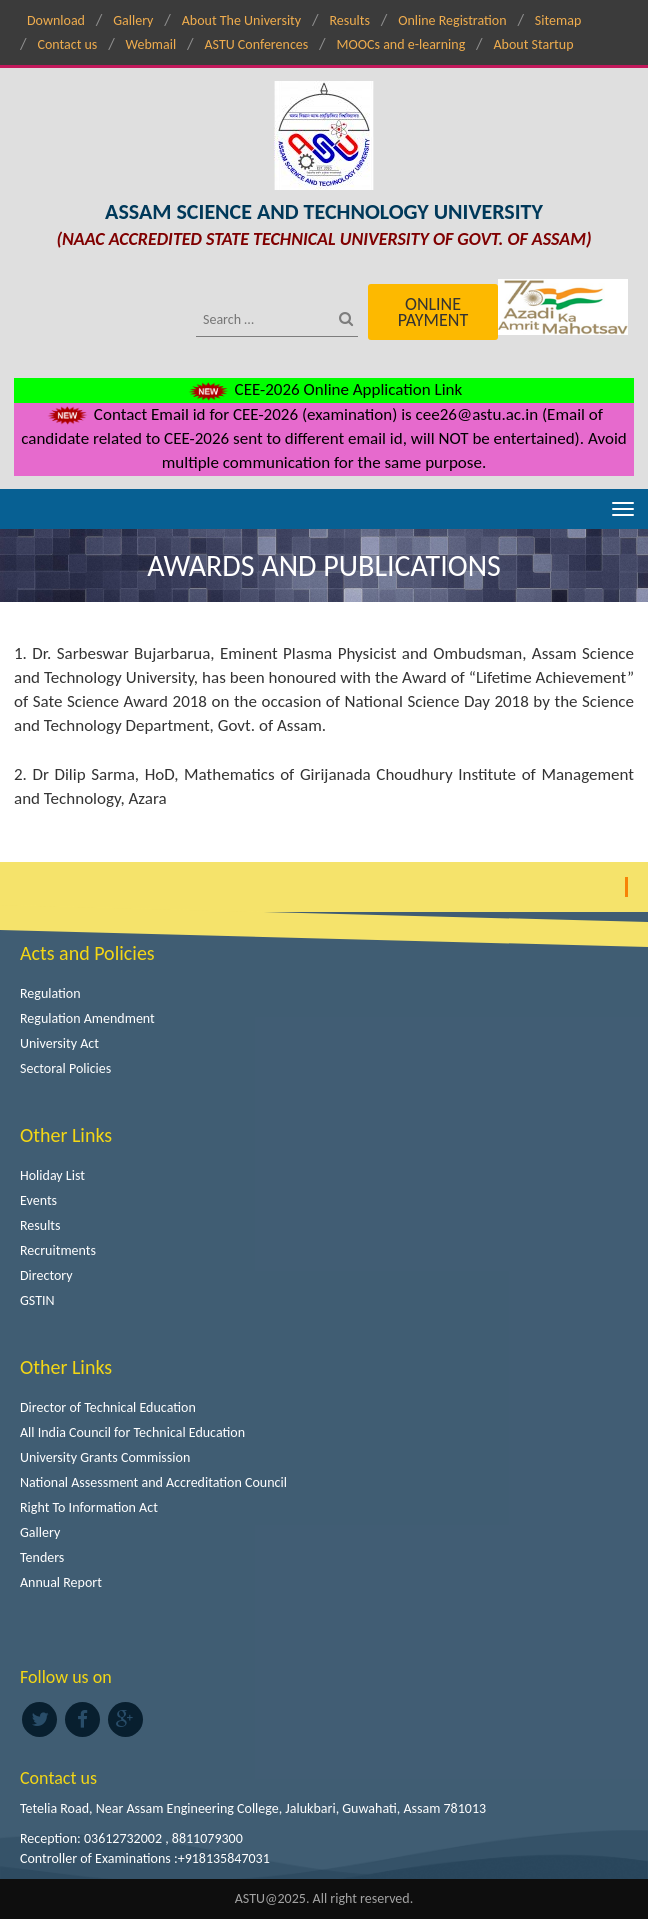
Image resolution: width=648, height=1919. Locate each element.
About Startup (534, 44)
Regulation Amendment (87, 1018)
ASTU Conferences (256, 44)
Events (38, 1200)
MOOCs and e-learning (401, 44)
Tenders (42, 1557)
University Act (59, 1043)
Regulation (50, 993)
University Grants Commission (105, 1457)
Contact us (67, 44)
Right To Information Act (89, 1507)
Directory (46, 1275)
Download (56, 20)
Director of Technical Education (108, 1407)
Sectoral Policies (65, 1068)
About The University (241, 20)
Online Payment (433, 312)
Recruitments (58, 1250)
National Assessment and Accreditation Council (153, 1482)
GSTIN (37, 1300)
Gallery (133, 20)
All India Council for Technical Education (132, 1432)
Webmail (151, 44)
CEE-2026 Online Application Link (324, 389)
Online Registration (452, 20)
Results (349, 20)
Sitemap (558, 20)
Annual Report (61, 1582)
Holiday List (52, 1175)
